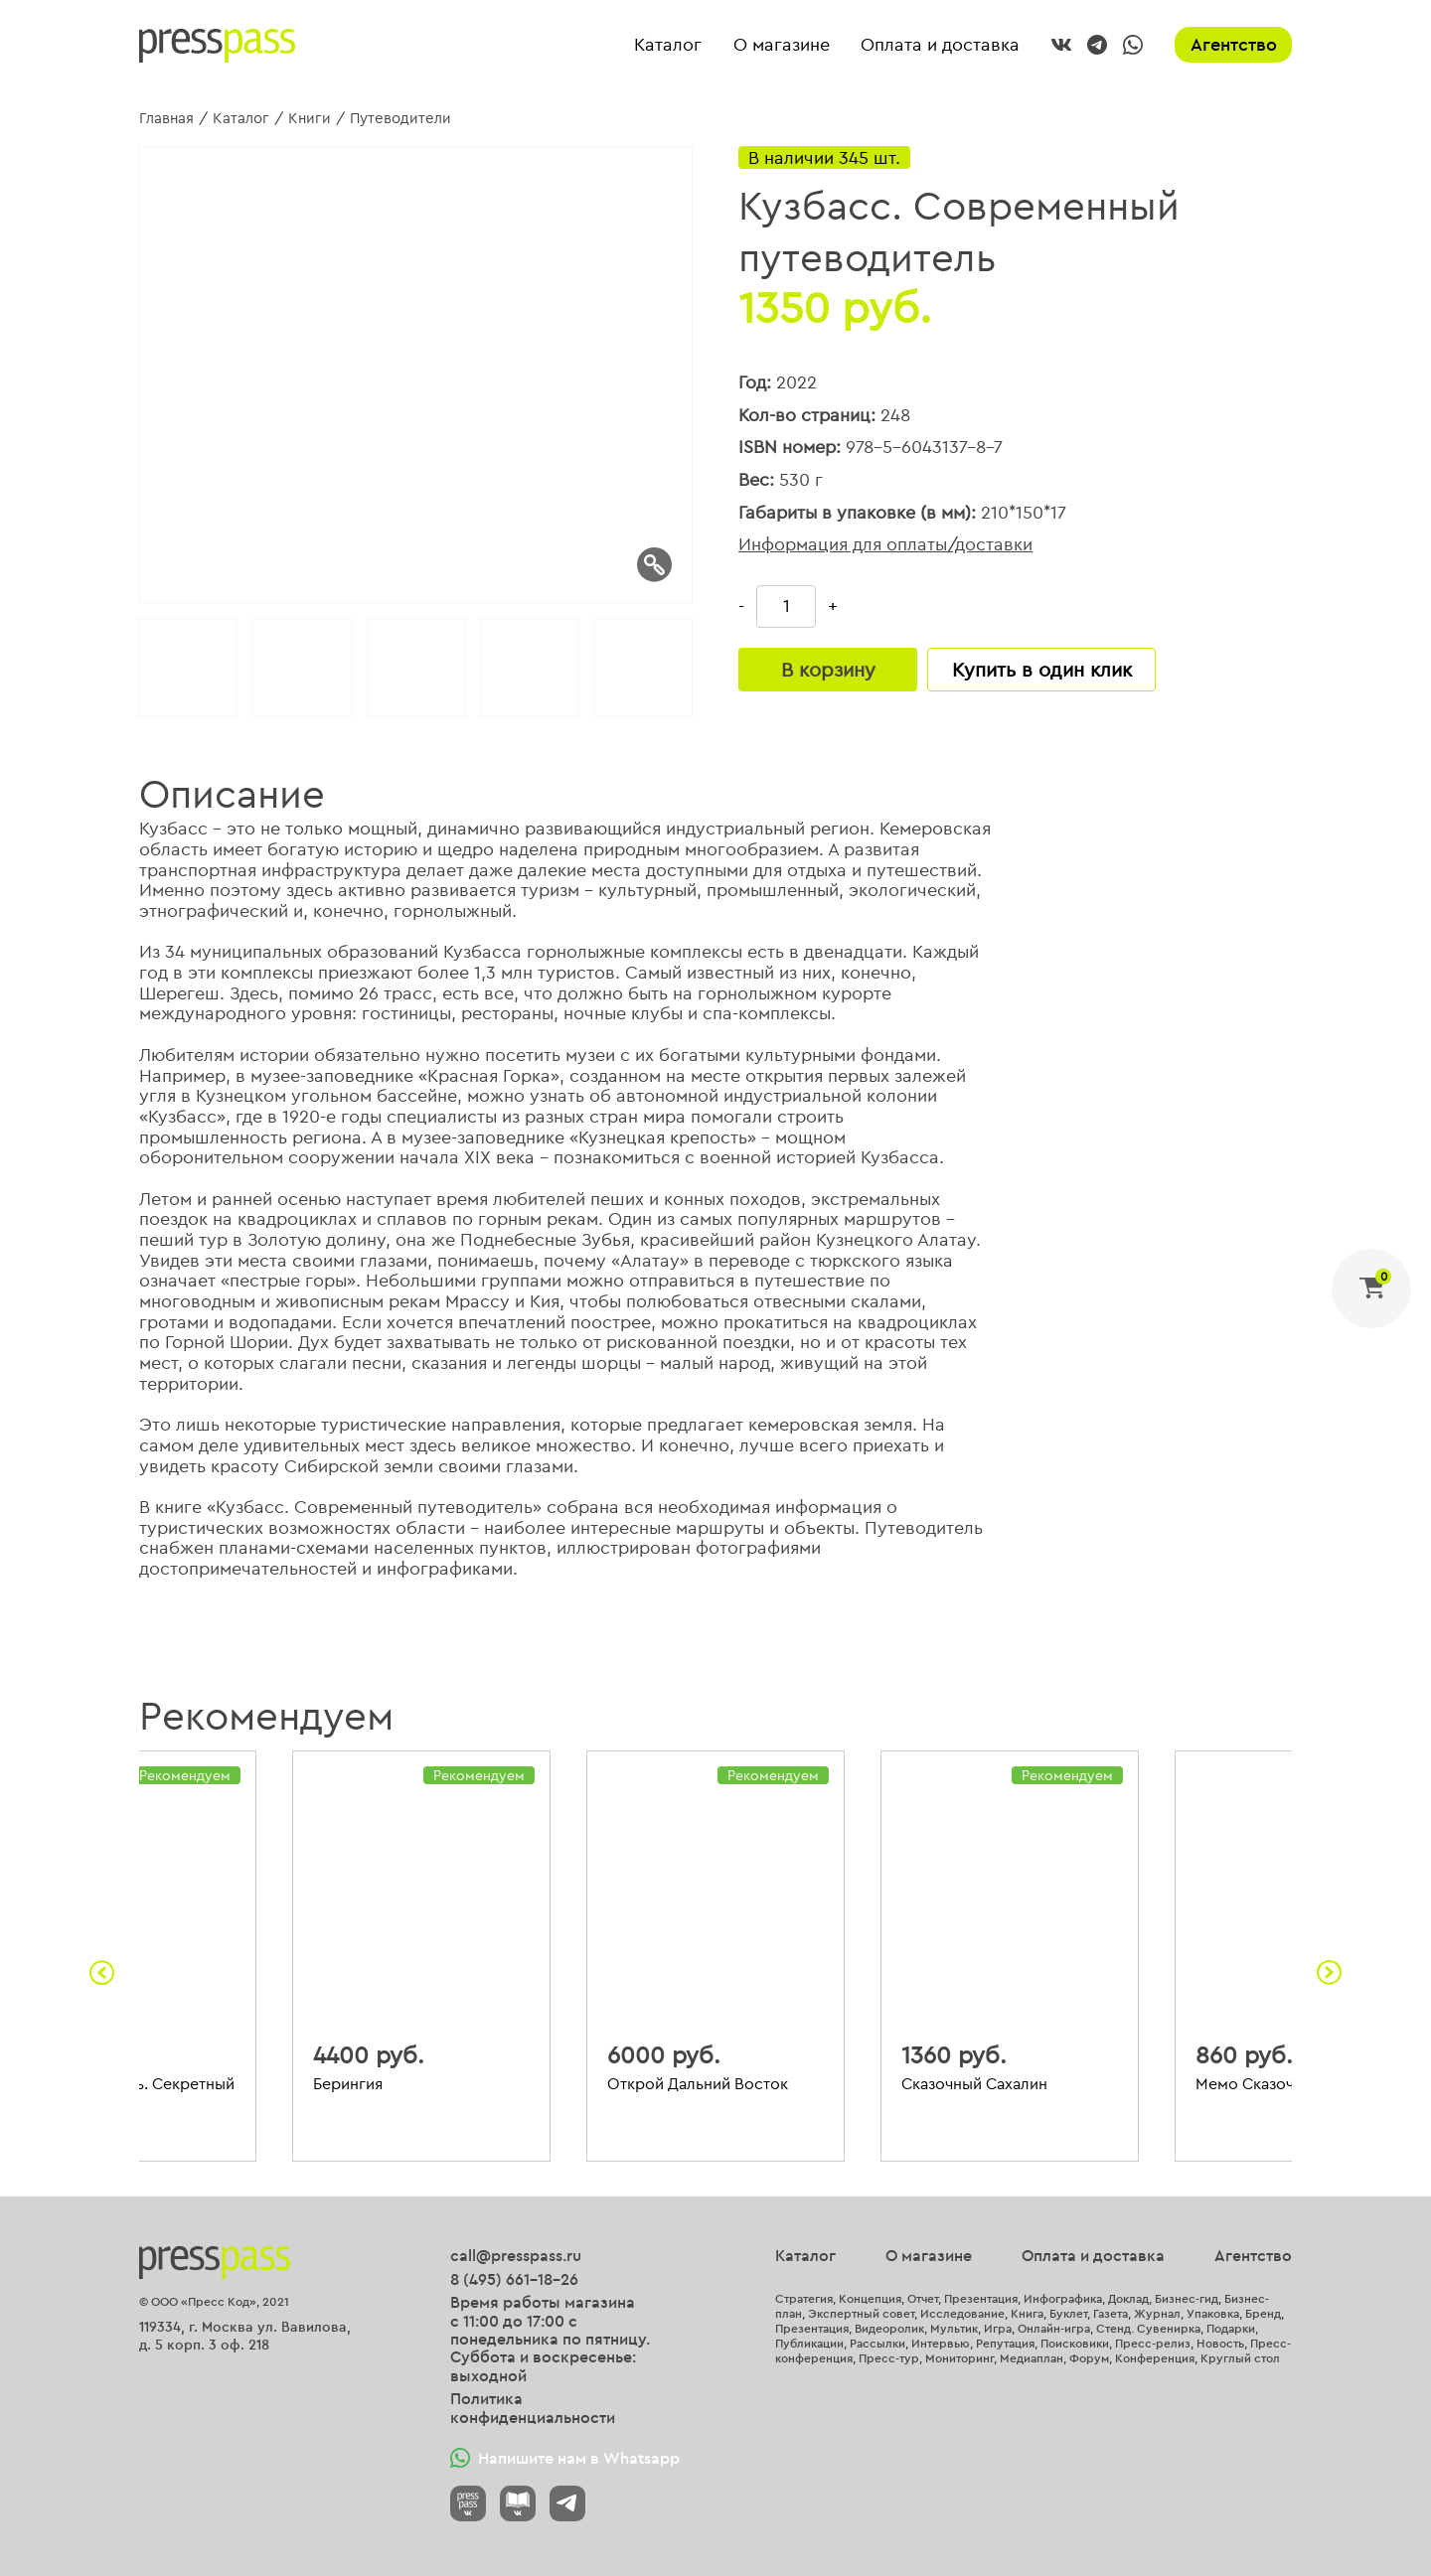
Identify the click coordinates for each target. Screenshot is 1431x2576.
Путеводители (400, 117)
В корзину (828, 669)
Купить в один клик (1042, 669)
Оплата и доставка (940, 45)
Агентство (1234, 44)
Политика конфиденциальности (532, 2407)
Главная (166, 117)
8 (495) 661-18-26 (514, 2279)
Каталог (668, 45)
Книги (309, 117)
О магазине (781, 45)
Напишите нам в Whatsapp (565, 2458)
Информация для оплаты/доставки (885, 544)
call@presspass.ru (515, 2255)
